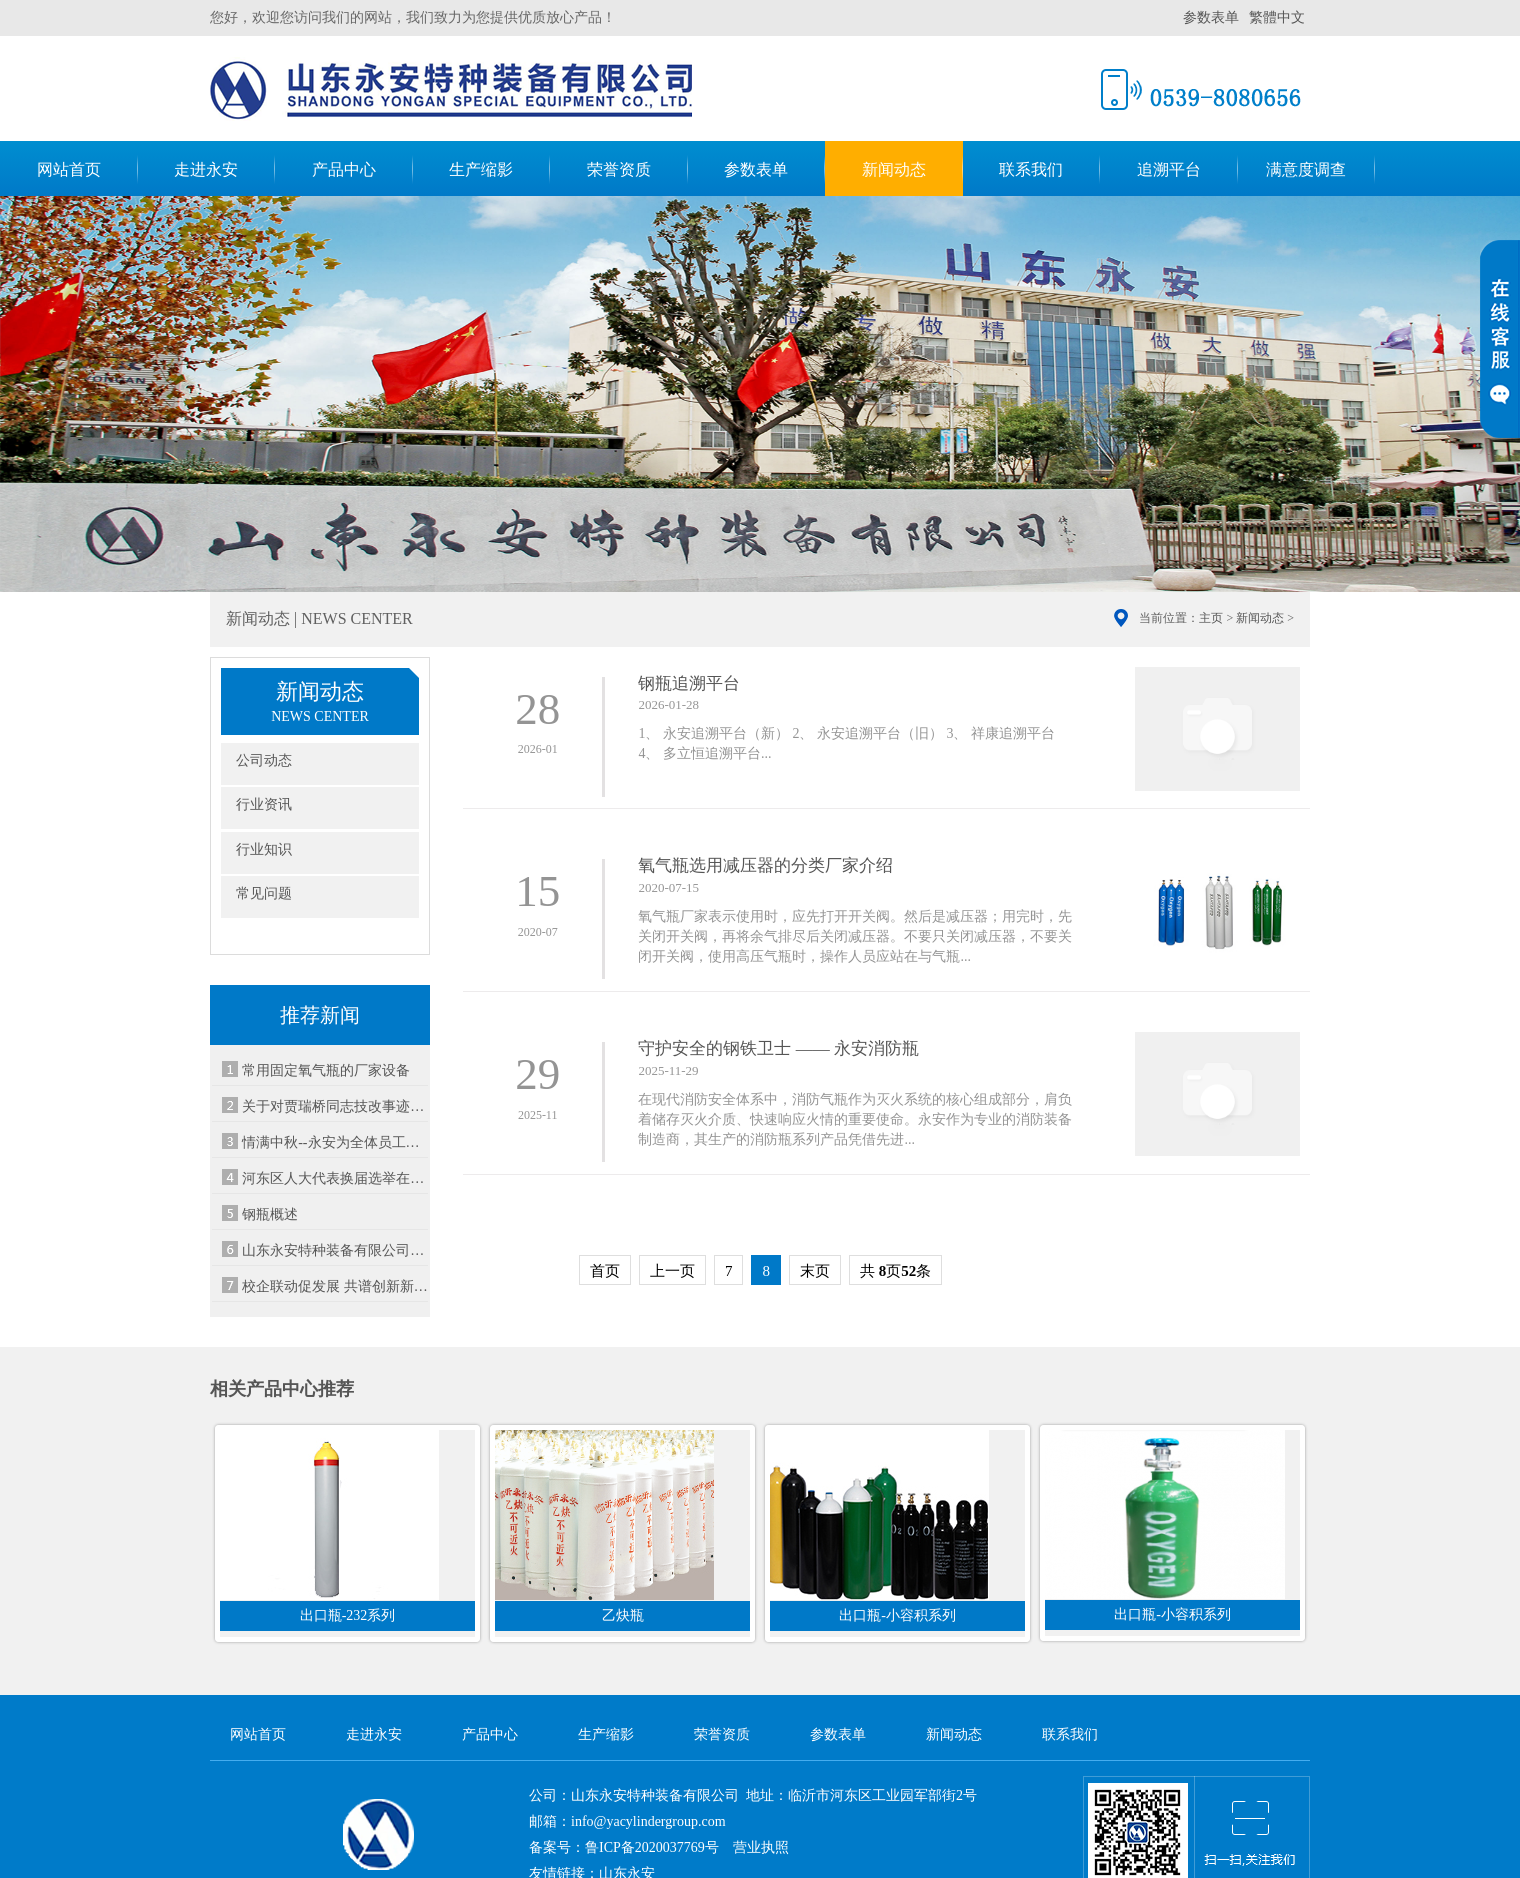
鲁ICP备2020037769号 (652, 1847)
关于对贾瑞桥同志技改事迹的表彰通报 (335, 1106)
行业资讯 (264, 804)
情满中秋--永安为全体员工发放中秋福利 (335, 1142)
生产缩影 (481, 169)
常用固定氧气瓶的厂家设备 (326, 1070)
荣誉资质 (619, 169)
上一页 (672, 1271)
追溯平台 (1169, 169)
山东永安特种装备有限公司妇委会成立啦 (335, 1250)
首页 (605, 1271)
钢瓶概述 (270, 1214)
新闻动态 (894, 169)
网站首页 (69, 169)
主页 (1211, 618)
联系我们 (1031, 169)
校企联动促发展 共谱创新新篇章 (335, 1286)
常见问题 (264, 893)
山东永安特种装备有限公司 (451, 86)
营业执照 (761, 1847)
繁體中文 (1277, 17)
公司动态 (264, 760)
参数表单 (1211, 17)
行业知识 (264, 849)
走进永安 (206, 169)
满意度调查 (1306, 169)
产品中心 (344, 169)
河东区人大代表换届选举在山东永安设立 (335, 1178)
